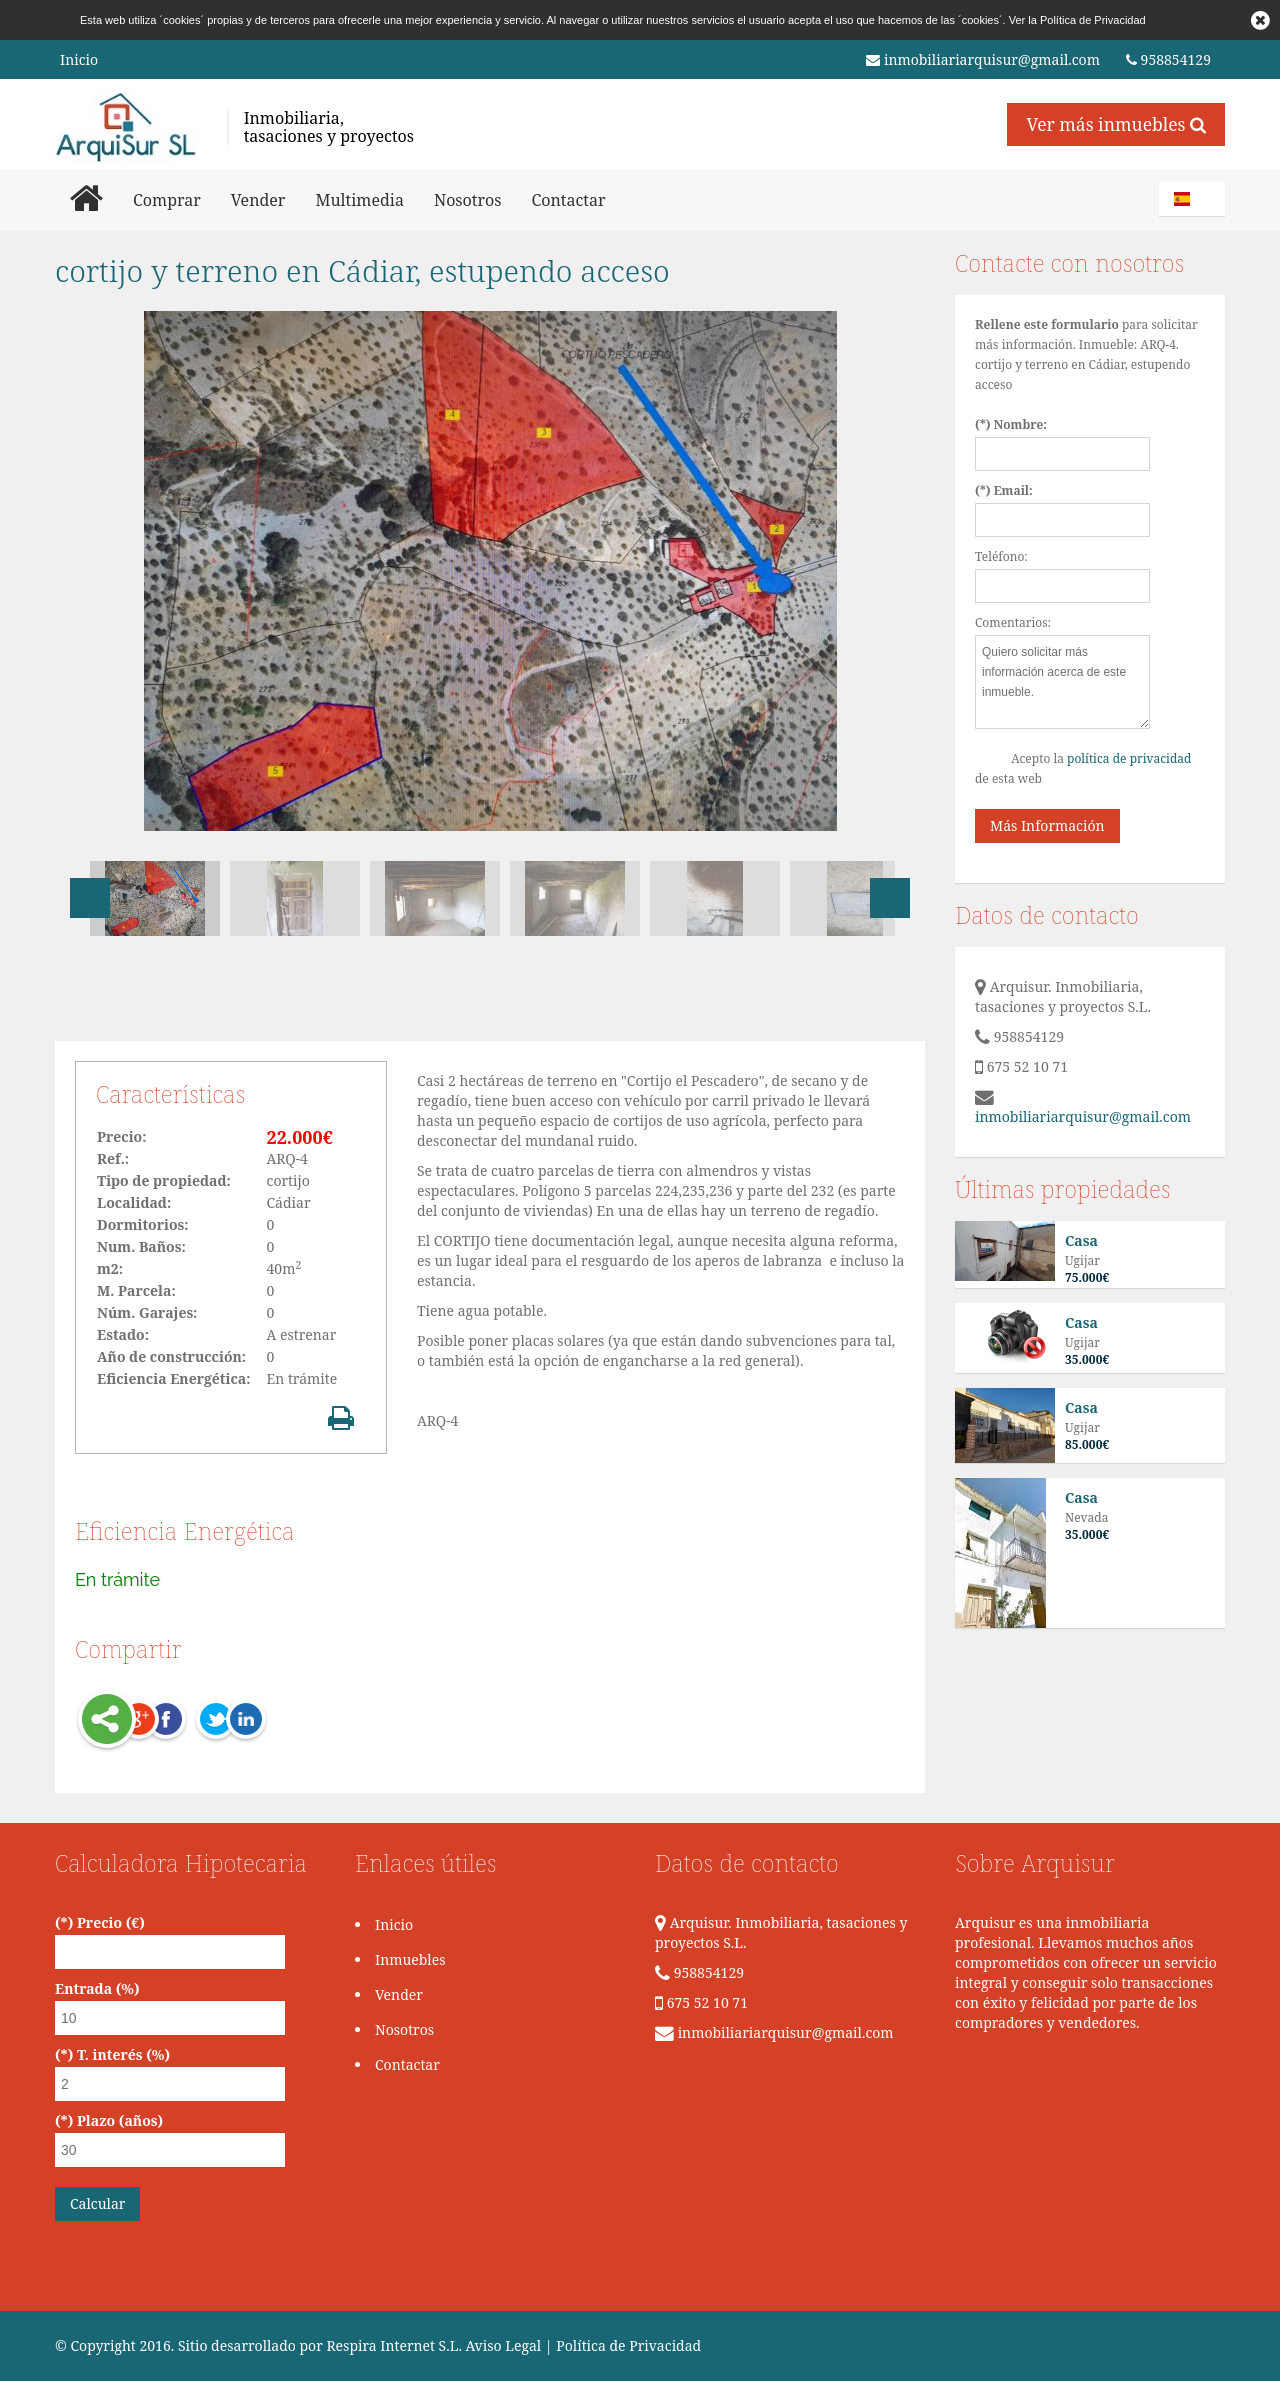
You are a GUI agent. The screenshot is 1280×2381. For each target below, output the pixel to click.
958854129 (1168, 60)
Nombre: (1020, 424)
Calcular (97, 2203)
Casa (1081, 1240)
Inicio (79, 59)
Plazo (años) (120, 2120)
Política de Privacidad (1093, 20)
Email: (1013, 490)
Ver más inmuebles (1116, 124)
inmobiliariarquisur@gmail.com (983, 60)
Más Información (1047, 825)
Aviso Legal (504, 2345)
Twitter (193, 1721)
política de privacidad (1129, 758)
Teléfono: (1001, 556)
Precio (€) (111, 1922)
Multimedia (359, 200)
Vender (258, 200)
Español (1195, 199)
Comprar (167, 200)
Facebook (166, 1721)
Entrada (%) (97, 1988)
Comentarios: (1013, 622)
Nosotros (468, 200)
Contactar (568, 200)
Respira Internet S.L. (394, 2345)
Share (107, 1721)
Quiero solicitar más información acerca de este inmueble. (1062, 682)
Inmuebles (410, 1959)
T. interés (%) (123, 2054)
